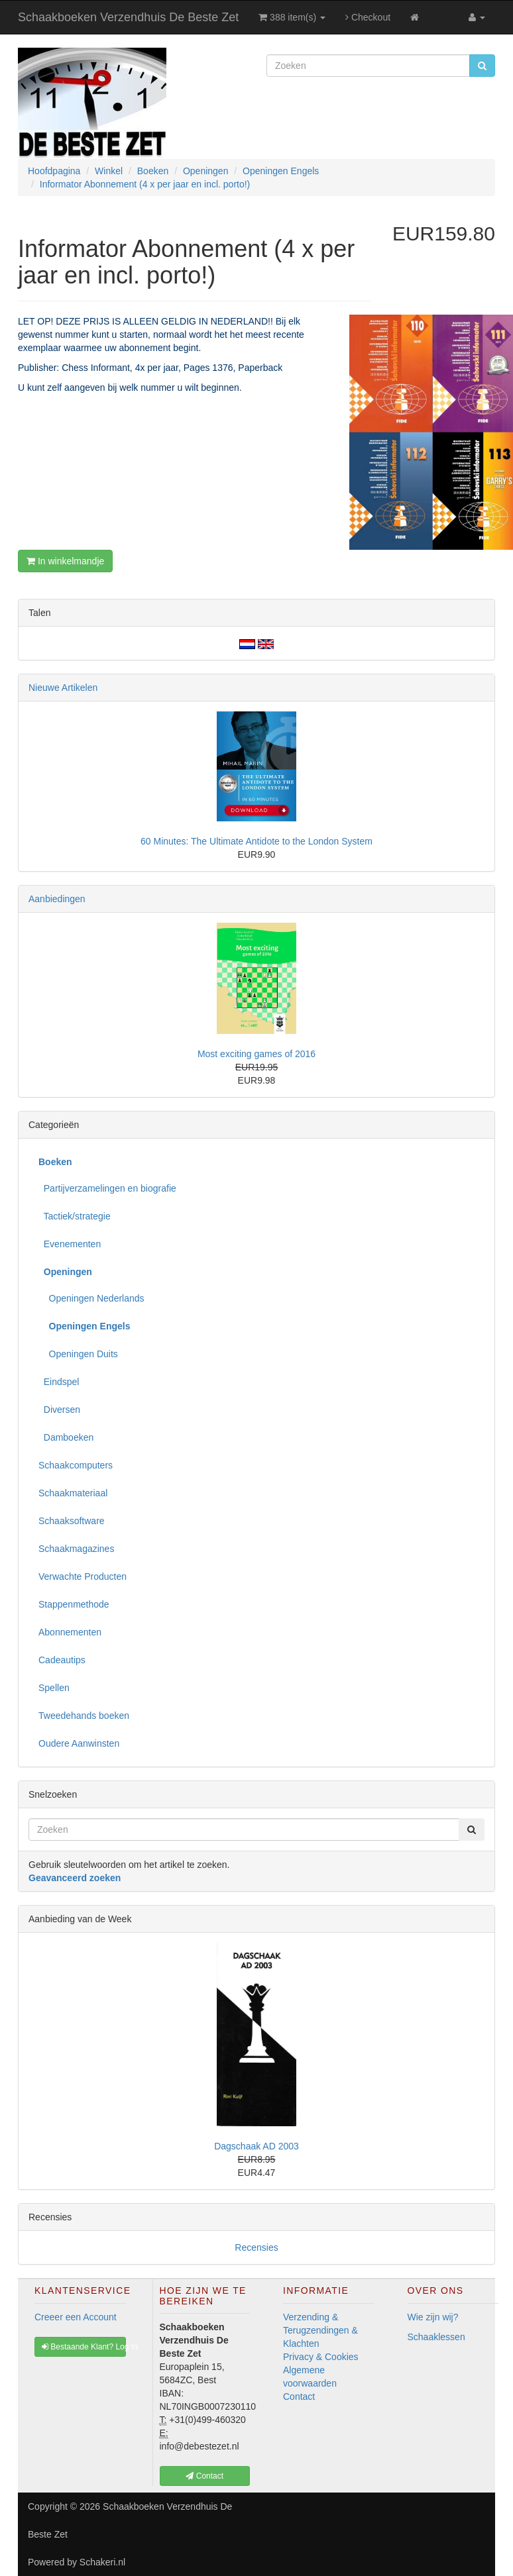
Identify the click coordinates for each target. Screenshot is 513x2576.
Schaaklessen (436, 2337)
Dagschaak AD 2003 (256, 2146)
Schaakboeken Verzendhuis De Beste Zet (128, 17)
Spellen (54, 1687)
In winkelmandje (65, 561)
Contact (299, 2396)
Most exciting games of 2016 (256, 1054)
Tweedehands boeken (83, 1715)
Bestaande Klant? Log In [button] (84, 2346)
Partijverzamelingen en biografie (107, 1188)
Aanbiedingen (57, 899)
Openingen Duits (78, 1354)
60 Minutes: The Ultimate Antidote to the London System (256, 841)
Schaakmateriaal (72, 1493)
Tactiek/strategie (74, 1216)
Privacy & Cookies (321, 2356)
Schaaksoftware (71, 1521)
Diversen (59, 1409)
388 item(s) (291, 17)
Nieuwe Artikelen (62, 687)
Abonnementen (69, 1632)
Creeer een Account (75, 2317)
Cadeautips (62, 1660)
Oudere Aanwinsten (78, 1743)
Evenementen (69, 1244)
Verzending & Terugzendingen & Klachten (320, 2330)
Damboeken (65, 1437)
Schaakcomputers (75, 1465)
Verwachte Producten (82, 1576)
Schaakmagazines (76, 1548)
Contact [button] (204, 2476)
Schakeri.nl (102, 2562)
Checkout (367, 17)
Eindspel (58, 1381)
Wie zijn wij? (433, 2317)
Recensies (256, 2247)
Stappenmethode (73, 1604)
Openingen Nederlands (91, 1298)
